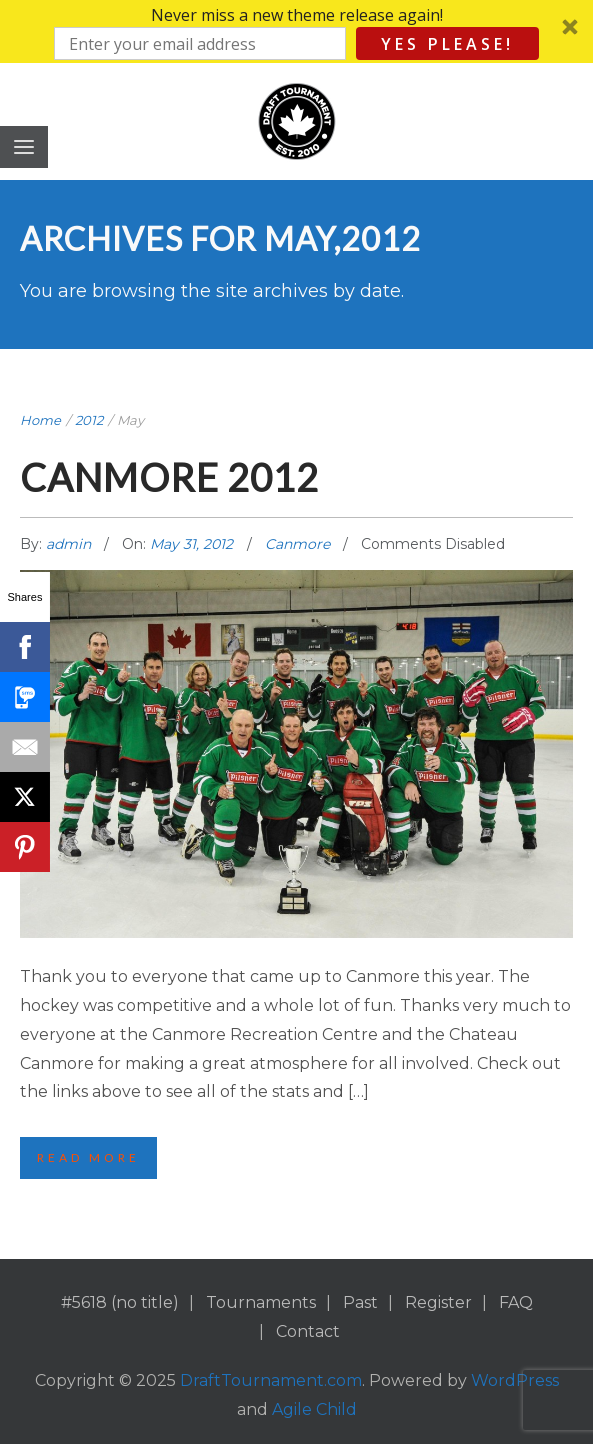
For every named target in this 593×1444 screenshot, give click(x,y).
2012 (89, 420)
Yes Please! (447, 44)
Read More (88, 1157)
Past (360, 1302)
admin (70, 544)
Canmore (297, 544)
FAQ (516, 1302)
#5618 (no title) (120, 1302)
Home (40, 420)
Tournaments (261, 1302)
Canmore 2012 (169, 477)
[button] (296, 31)
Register (438, 1302)
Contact (308, 1331)
